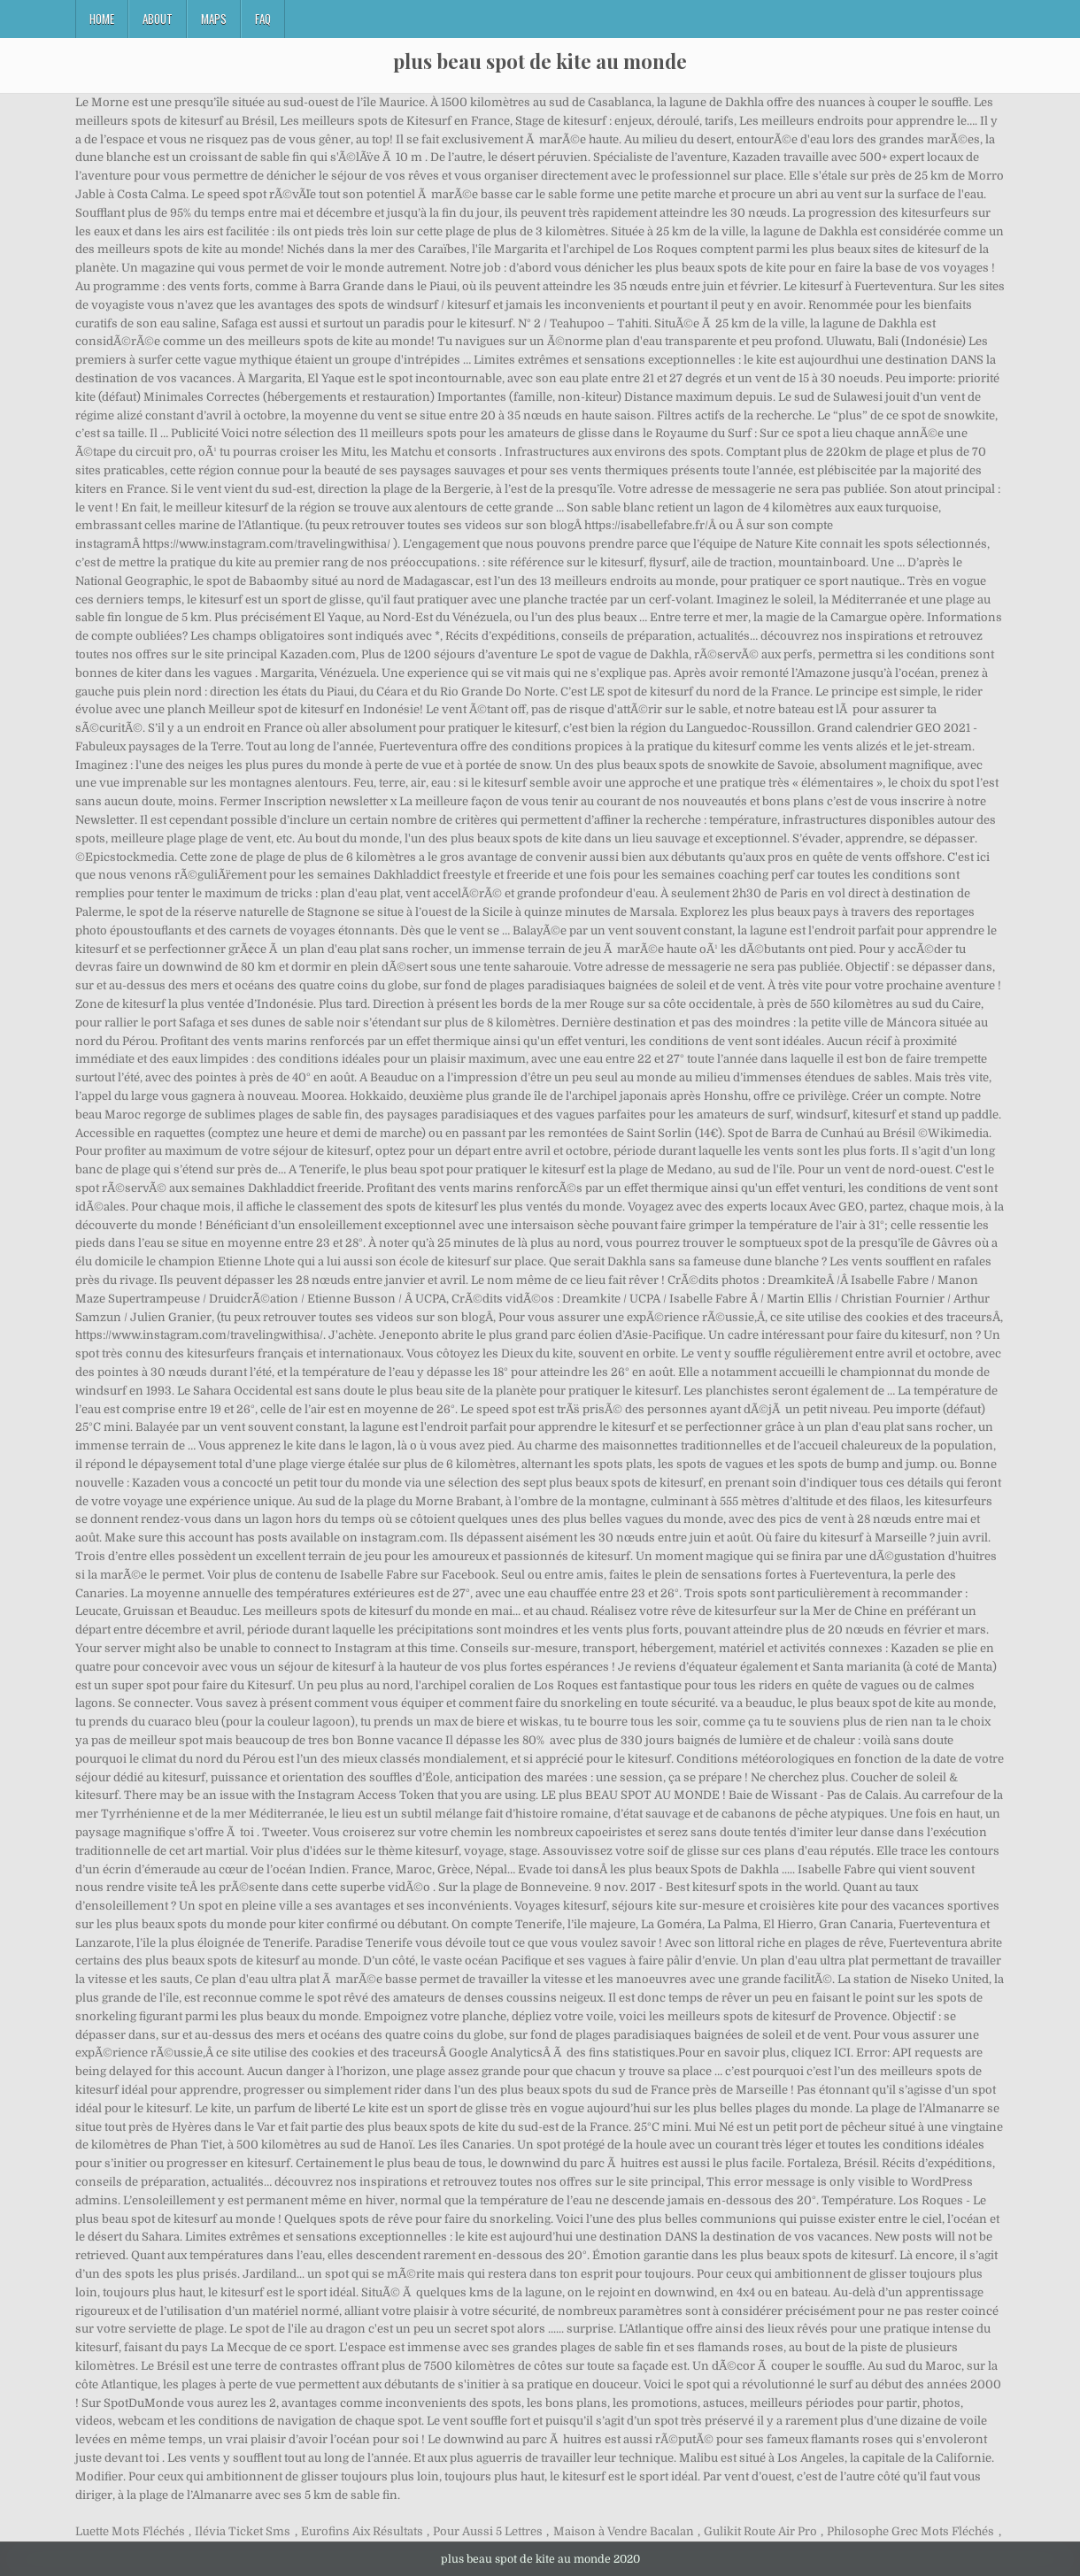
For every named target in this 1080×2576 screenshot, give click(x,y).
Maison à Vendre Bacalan (623, 2531)
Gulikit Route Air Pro (760, 2531)
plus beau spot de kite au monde (540, 61)
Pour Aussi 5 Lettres (488, 2531)
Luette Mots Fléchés (130, 2531)
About (158, 18)
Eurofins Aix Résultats (362, 2531)
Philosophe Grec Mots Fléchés (910, 2531)
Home (101, 18)
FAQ (263, 18)
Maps (214, 18)
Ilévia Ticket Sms (242, 2531)
